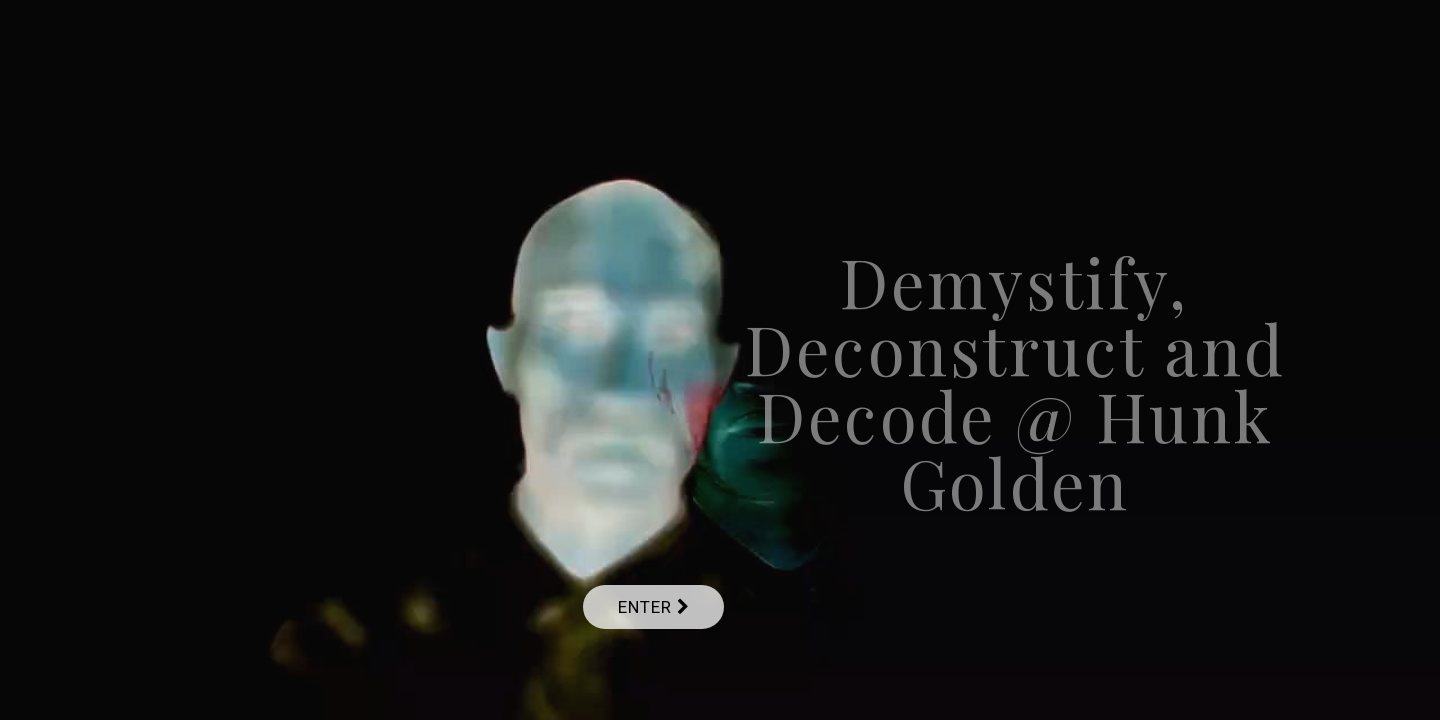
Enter (653, 607)
